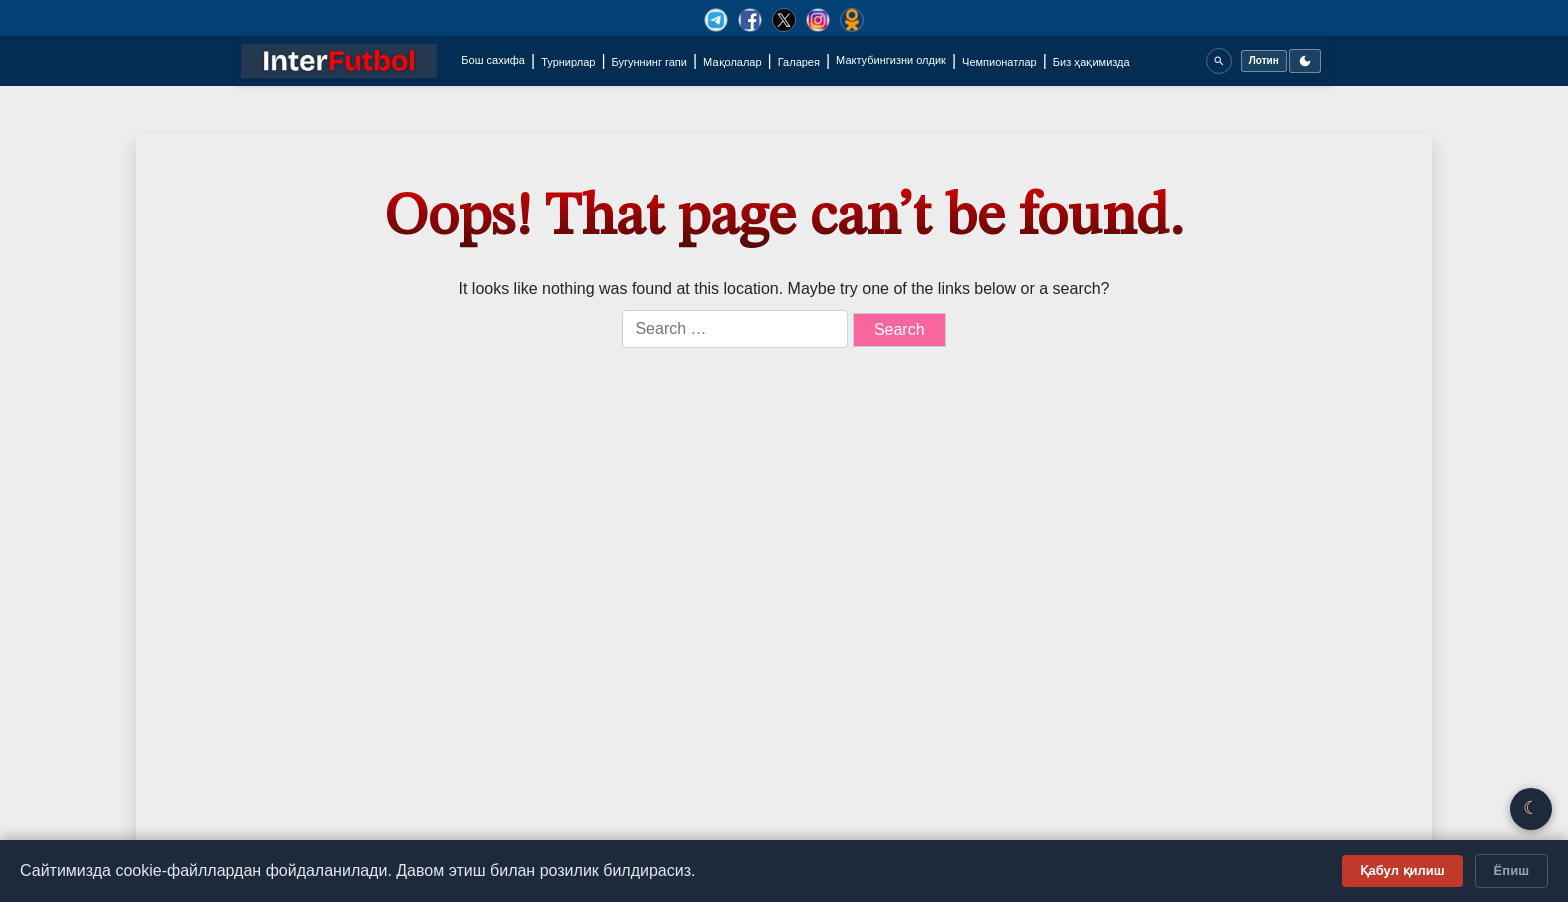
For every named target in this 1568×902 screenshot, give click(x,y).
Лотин (1264, 60)
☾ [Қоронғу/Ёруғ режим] (1531, 808)
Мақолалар (732, 62)
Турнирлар (568, 62)
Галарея (799, 62)
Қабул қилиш (1402, 870)
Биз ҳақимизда (1091, 62)
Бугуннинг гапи (649, 62)
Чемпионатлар (999, 62)
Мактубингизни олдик (891, 60)
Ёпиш (1511, 870)
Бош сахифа (493, 60)
